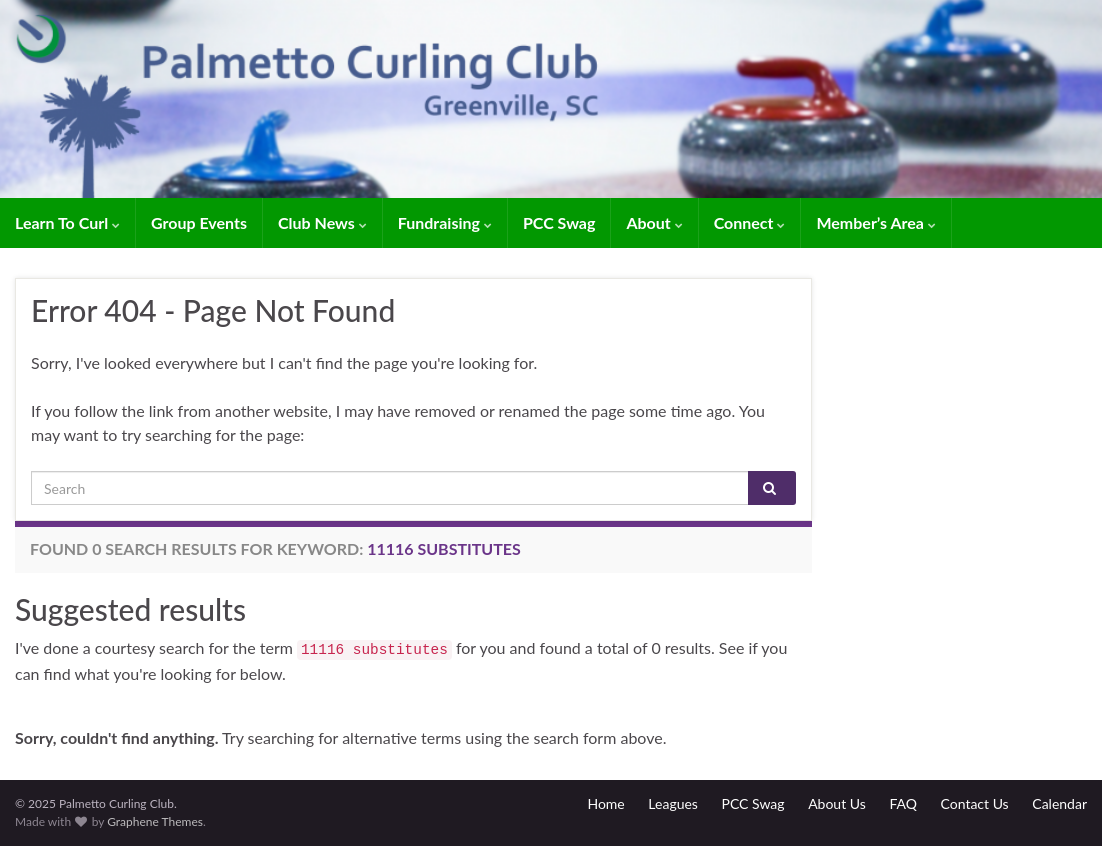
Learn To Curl (67, 222)
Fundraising (445, 222)
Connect (750, 222)
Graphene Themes (155, 821)
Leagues (673, 803)
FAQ (903, 803)
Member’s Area (875, 222)
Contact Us (975, 803)
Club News (322, 222)
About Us (837, 803)
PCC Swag (559, 222)
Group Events (199, 222)
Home (605, 803)
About (654, 222)
